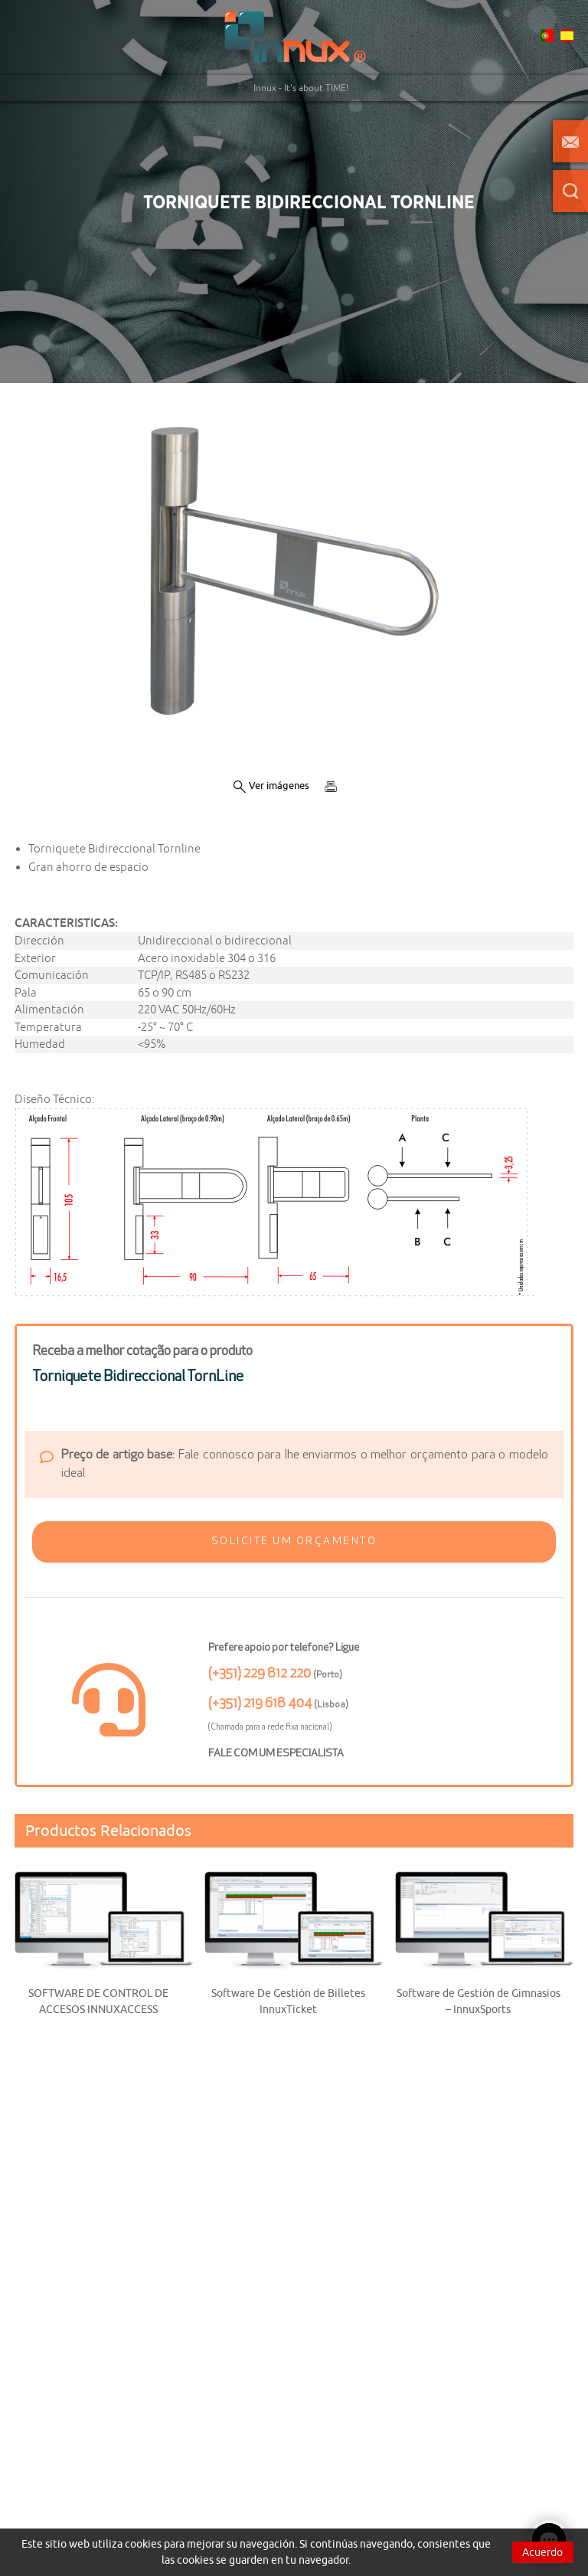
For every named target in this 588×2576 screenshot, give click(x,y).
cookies (143, 2544)
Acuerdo (542, 2552)
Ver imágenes (271, 786)
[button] (294, 1542)
